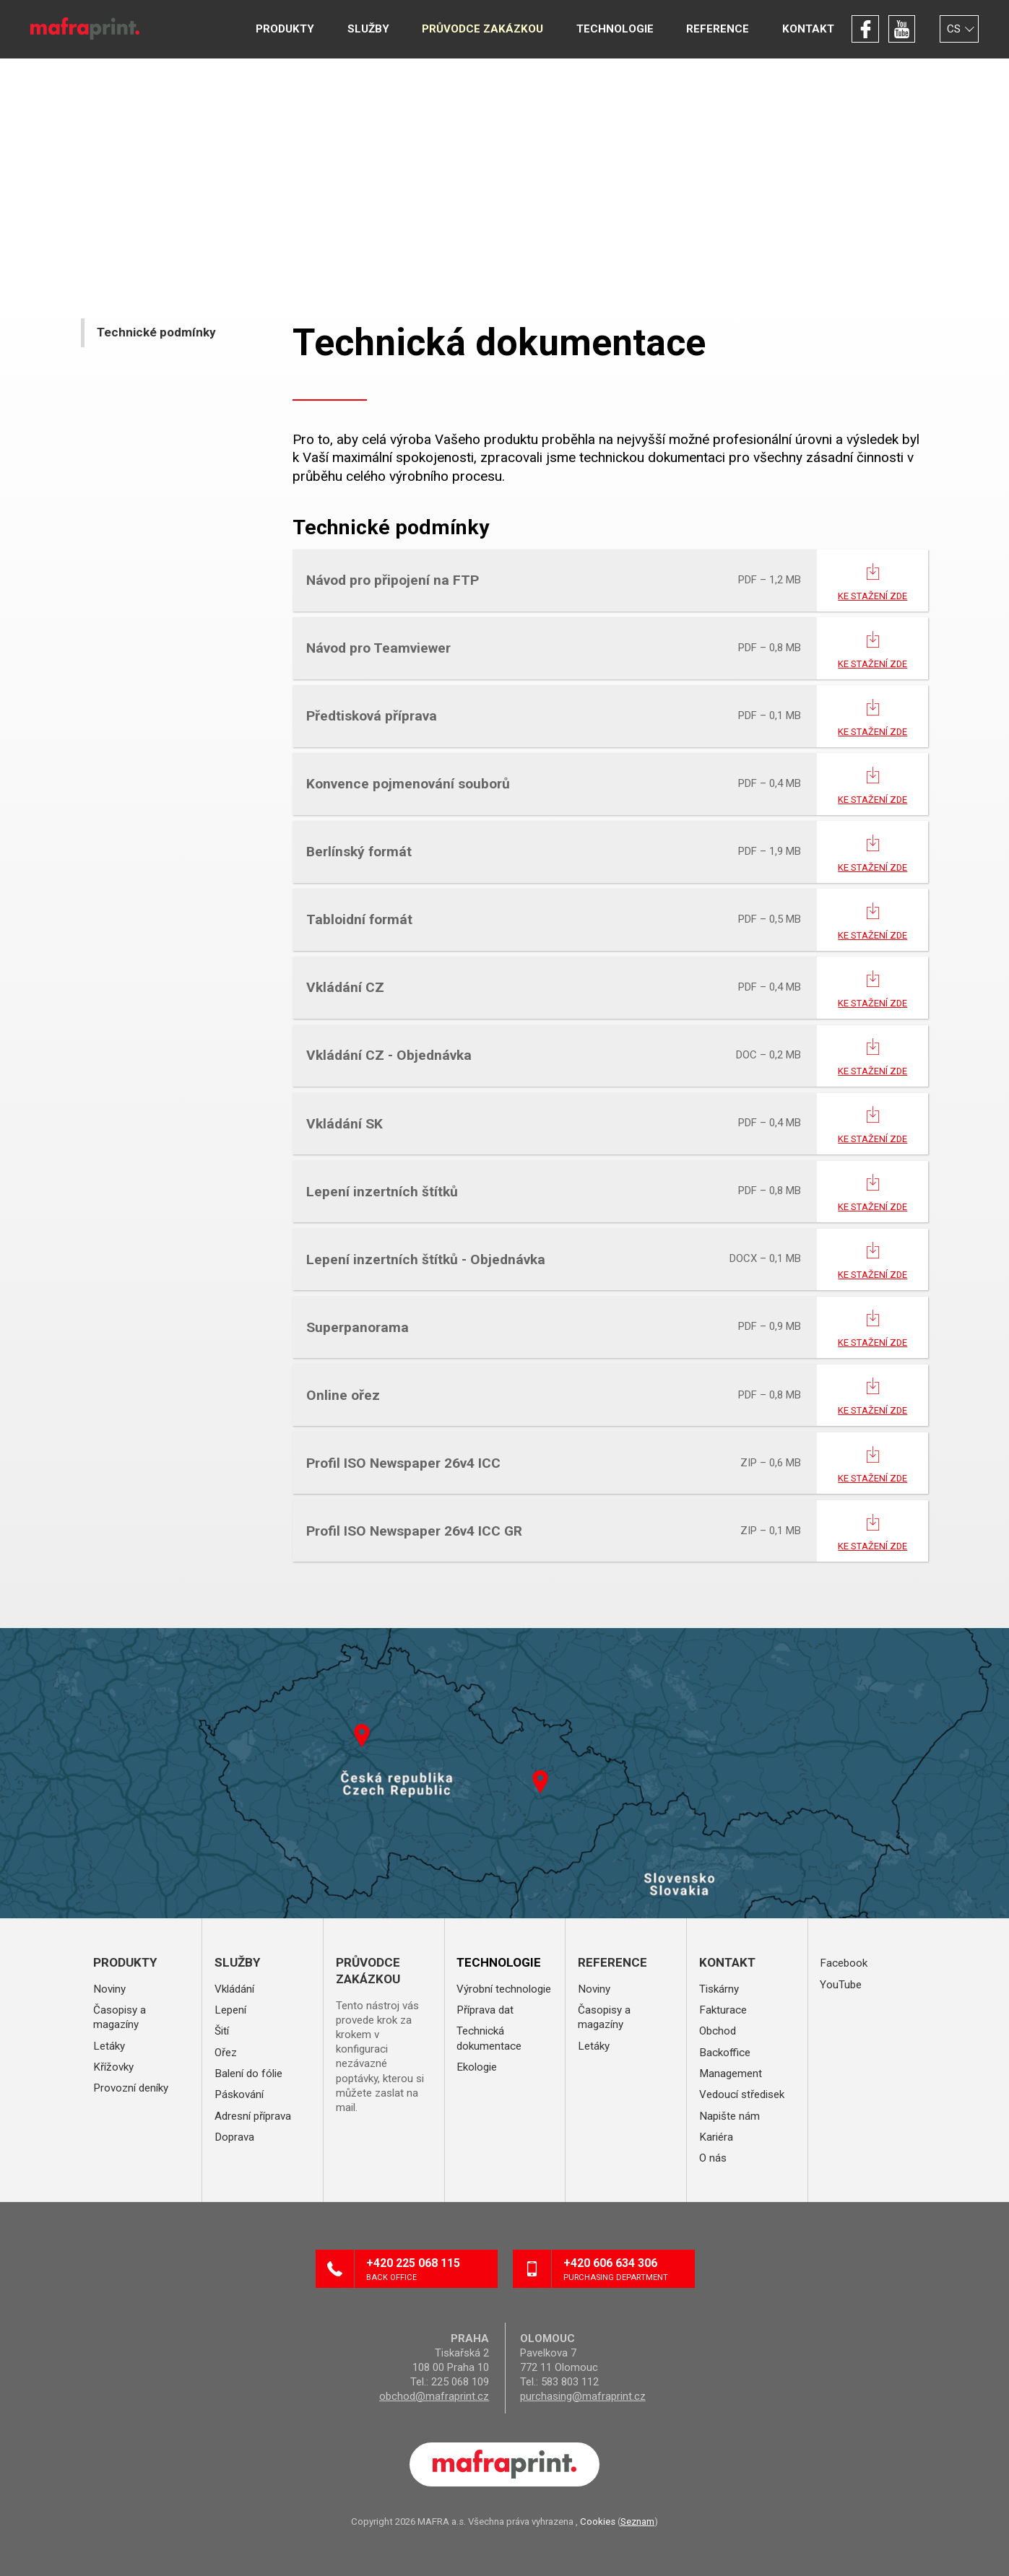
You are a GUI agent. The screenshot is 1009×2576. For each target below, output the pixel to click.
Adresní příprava (253, 2116)
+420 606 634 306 (623, 2269)
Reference (717, 28)
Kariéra (716, 2137)
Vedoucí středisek (741, 2094)
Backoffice (724, 2052)
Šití (222, 2030)
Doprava (234, 2137)
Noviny (109, 1989)
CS (954, 28)
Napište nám (729, 2116)
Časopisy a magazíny (119, 2017)
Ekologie (476, 2067)
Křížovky (113, 2067)
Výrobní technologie (503, 1989)
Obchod (717, 2030)
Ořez (226, 2052)
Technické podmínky (156, 332)
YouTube (901, 28)
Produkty (285, 28)
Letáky (109, 2046)
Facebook (865, 28)
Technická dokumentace (488, 2038)
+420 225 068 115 (426, 2269)
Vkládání (234, 1989)
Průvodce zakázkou (482, 28)
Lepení (230, 2009)
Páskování (239, 2094)
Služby (368, 28)
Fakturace (723, 2009)
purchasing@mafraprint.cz (583, 2396)
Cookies (597, 2521)
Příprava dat (485, 2009)
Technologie (615, 28)
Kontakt (808, 28)
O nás (713, 2157)
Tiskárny (719, 1989)
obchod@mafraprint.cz (434, 2396)
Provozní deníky (130, 2087)
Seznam (637, 2521)
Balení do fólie (248, 2073)
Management (730, 2073)
